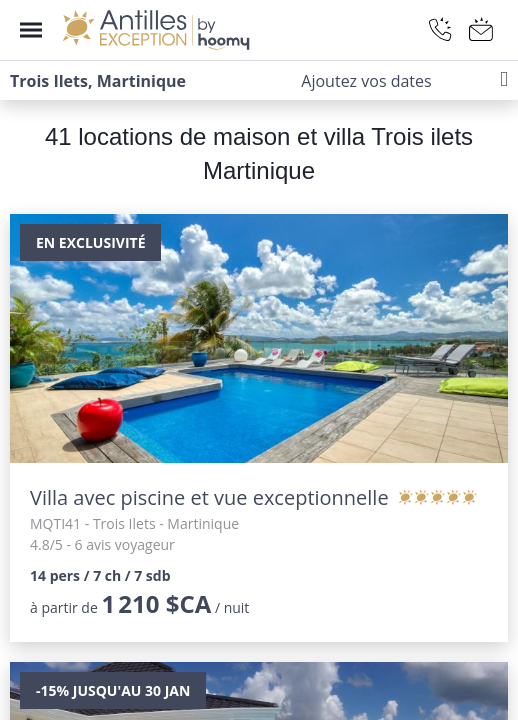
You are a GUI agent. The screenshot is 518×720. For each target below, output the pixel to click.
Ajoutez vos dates (366, 81)
